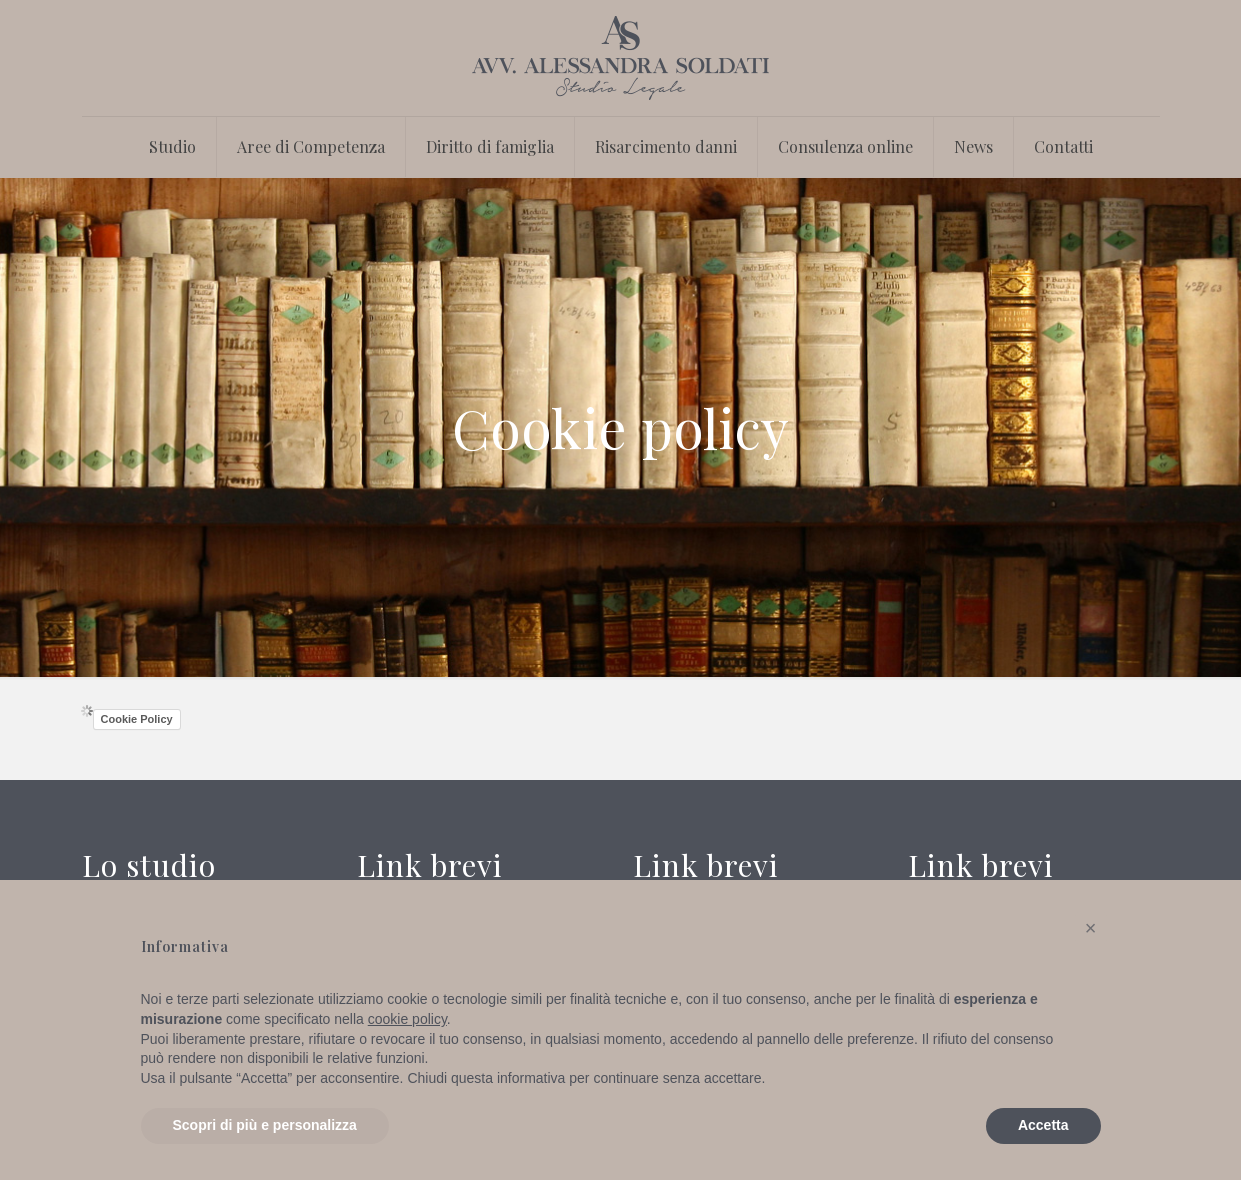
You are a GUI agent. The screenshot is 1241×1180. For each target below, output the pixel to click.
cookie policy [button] (407, 1019)
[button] (1091, 928)
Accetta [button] (1043, 1125)
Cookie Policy (137, 719)
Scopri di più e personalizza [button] (265, 1125)
